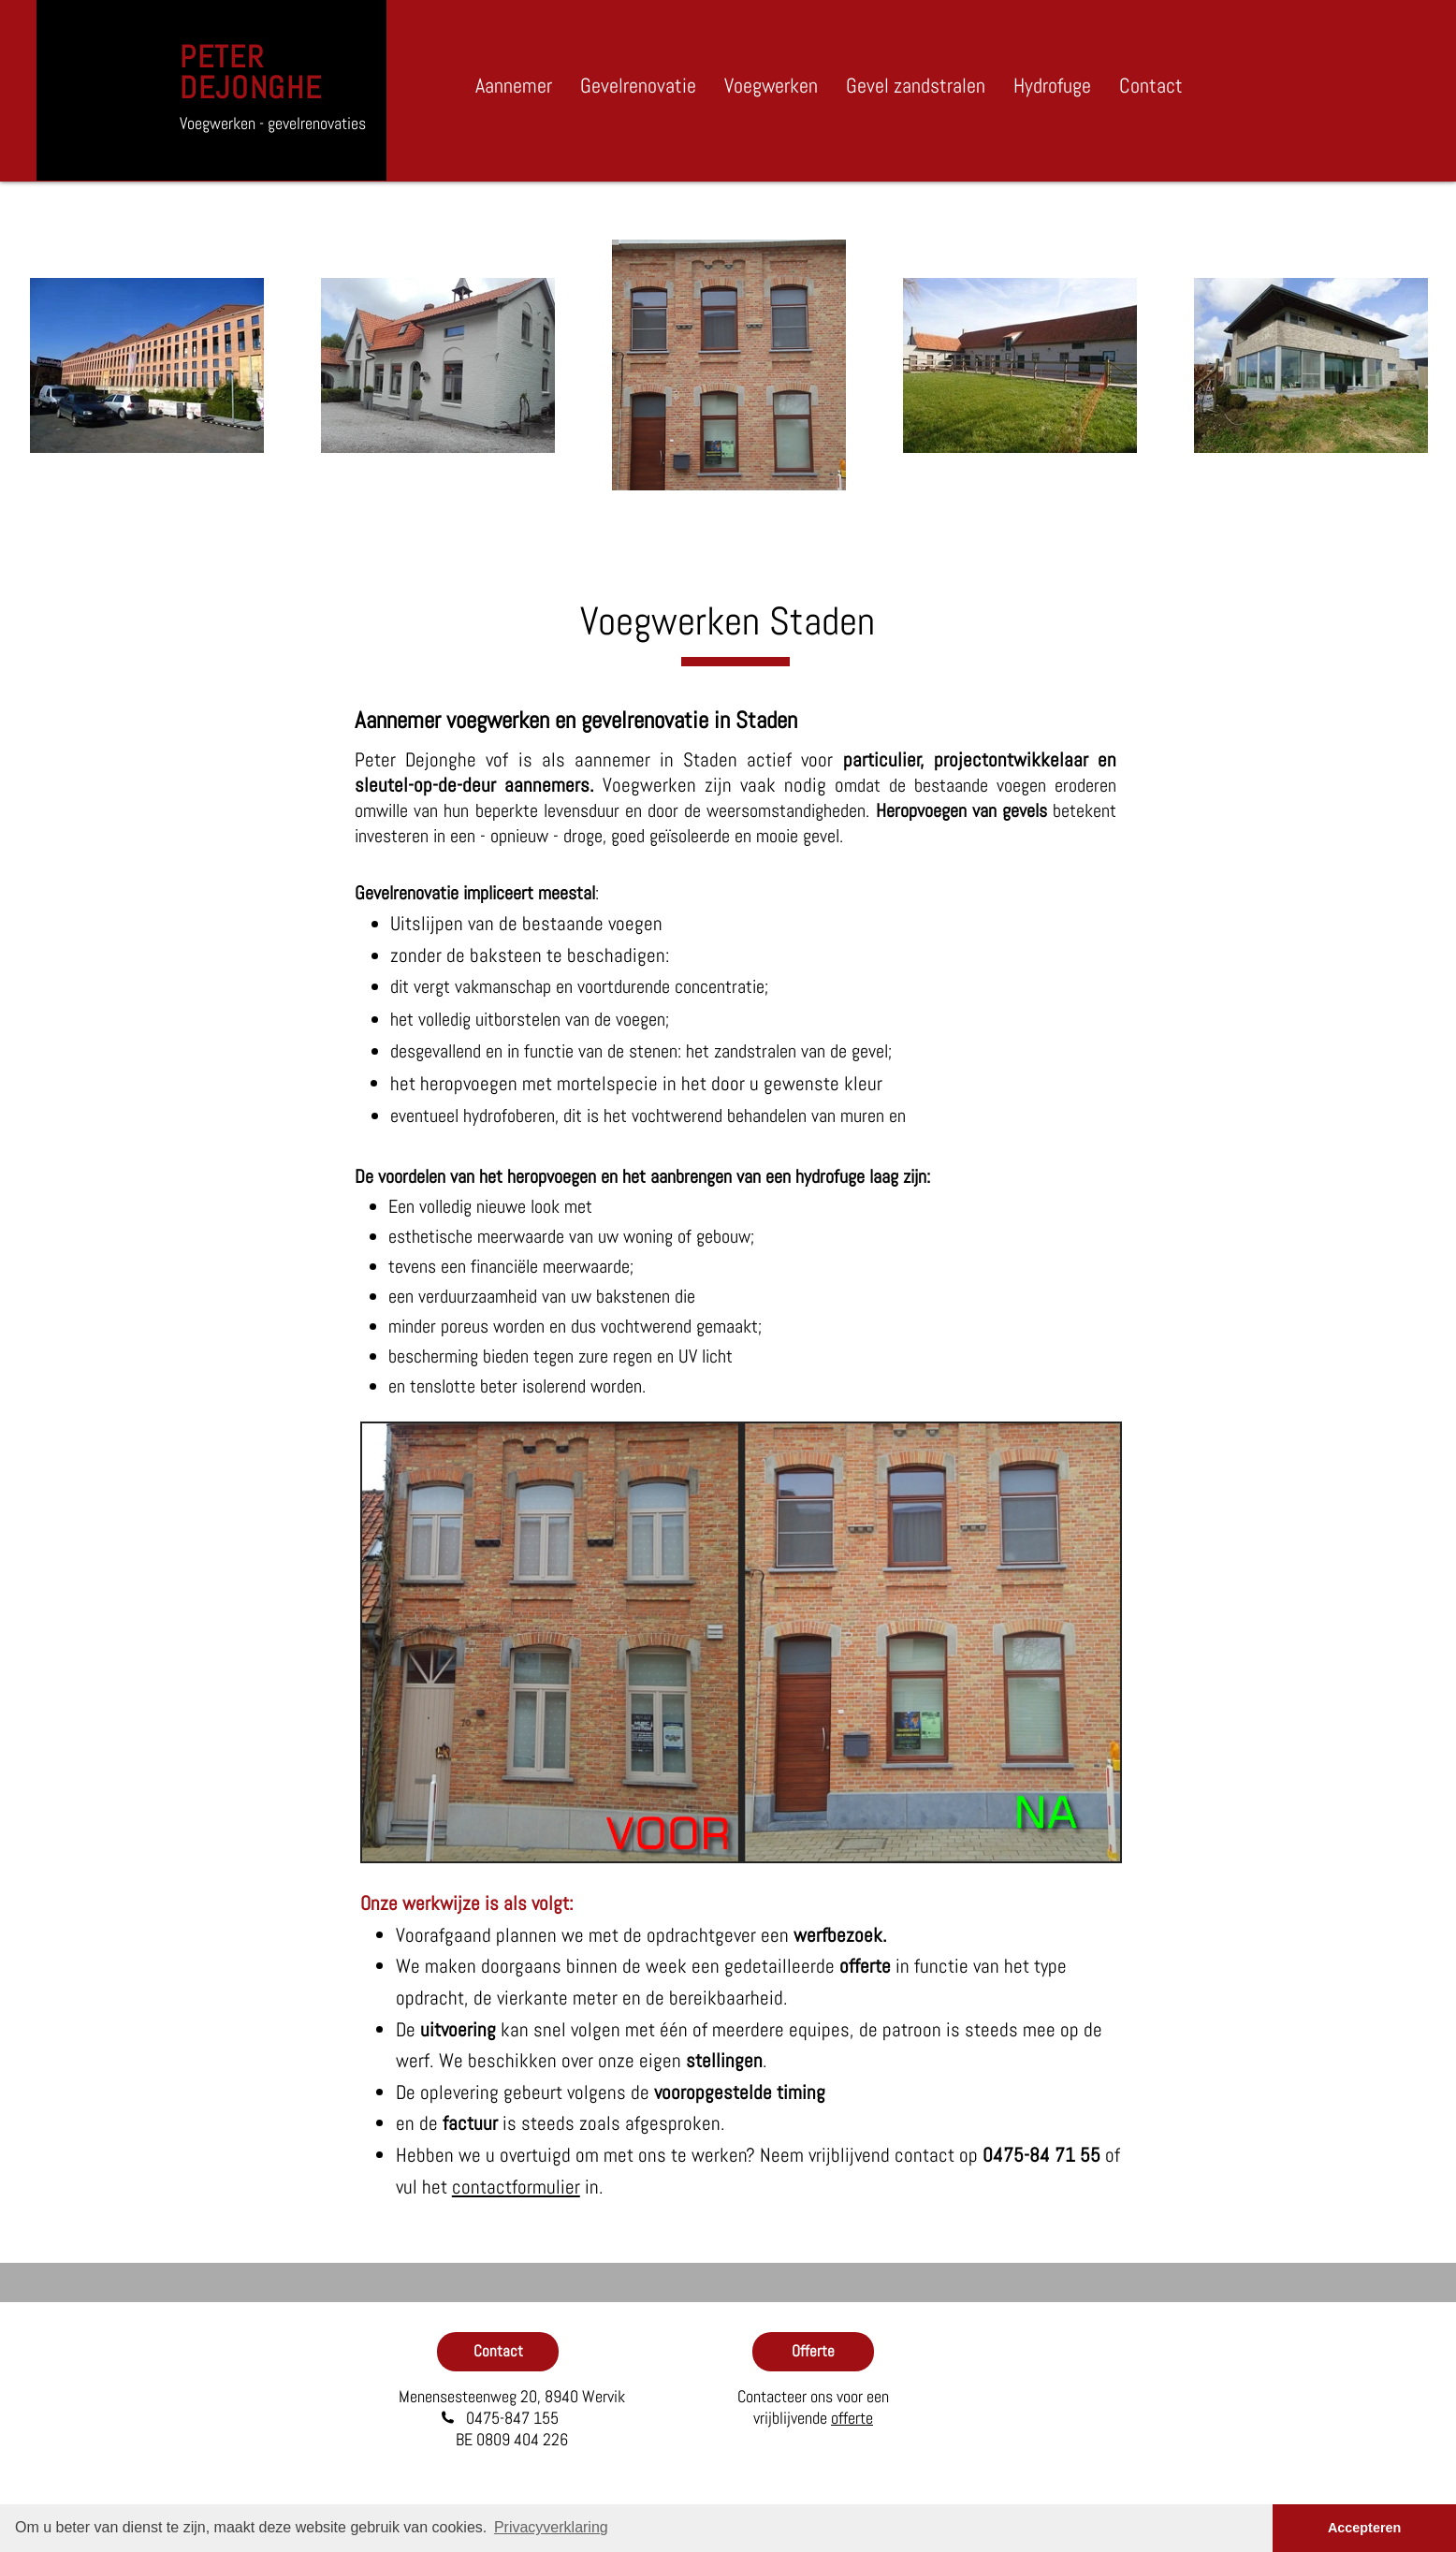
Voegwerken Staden (727, 621)
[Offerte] (813, 2351)
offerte (852, 2417)
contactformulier (516, 2186)
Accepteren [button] (1364, 2527)
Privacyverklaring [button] (551, 2527)
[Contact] (498, 2351)
